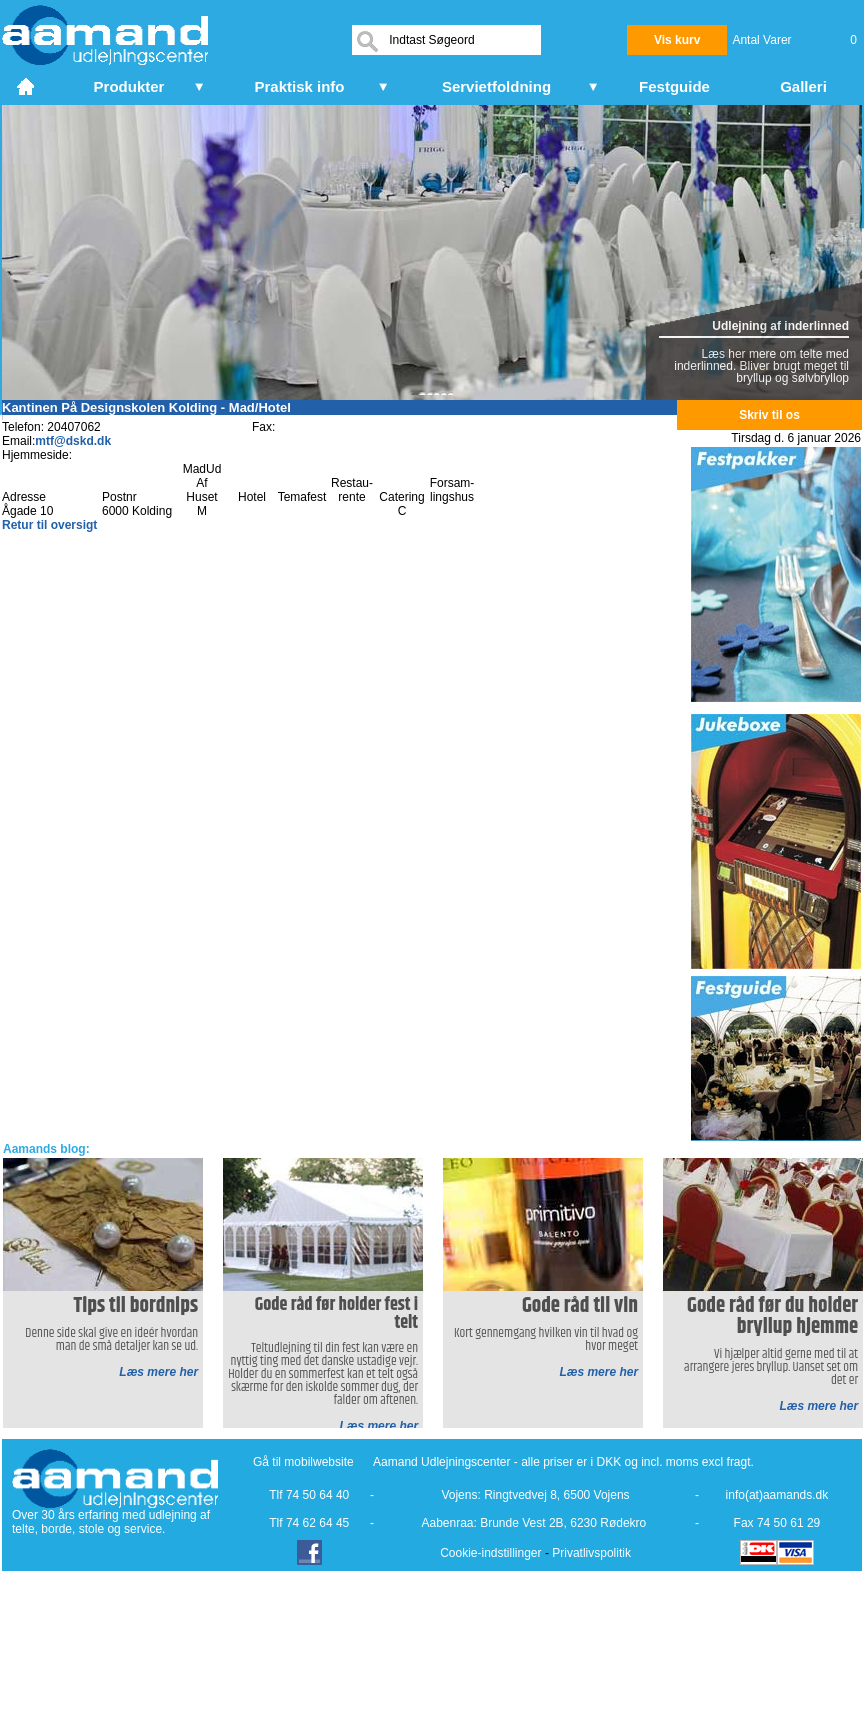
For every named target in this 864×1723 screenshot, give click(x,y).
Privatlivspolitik (591, 1553)
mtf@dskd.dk (73, 441)
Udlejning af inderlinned (780, 326)
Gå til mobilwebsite (303, 1462)
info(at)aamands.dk (777, 1495)
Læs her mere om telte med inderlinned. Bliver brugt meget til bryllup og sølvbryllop (761, 366)
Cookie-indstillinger (490, 1553)
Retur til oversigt (49, 525)
